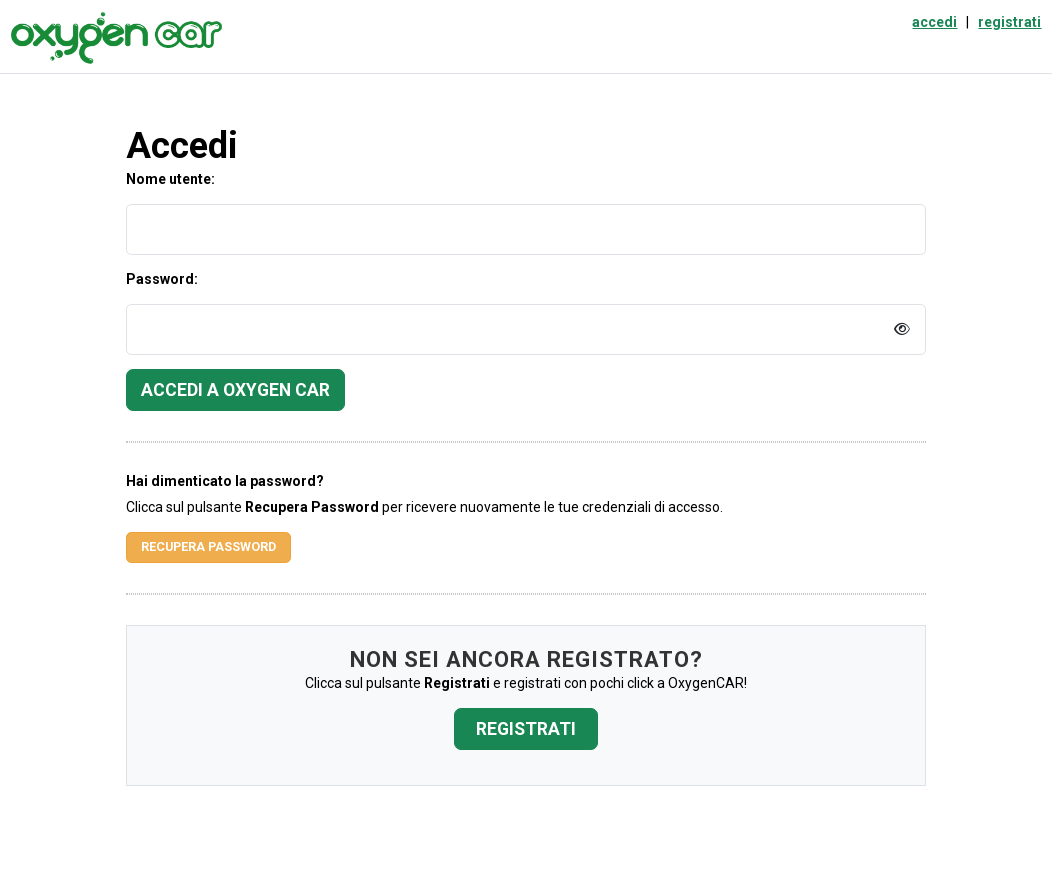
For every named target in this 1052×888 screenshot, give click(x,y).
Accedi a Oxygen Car (235, 390)
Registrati (526, 729)
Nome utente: (170, 179)
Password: (162, 279)
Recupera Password (208, 546)
